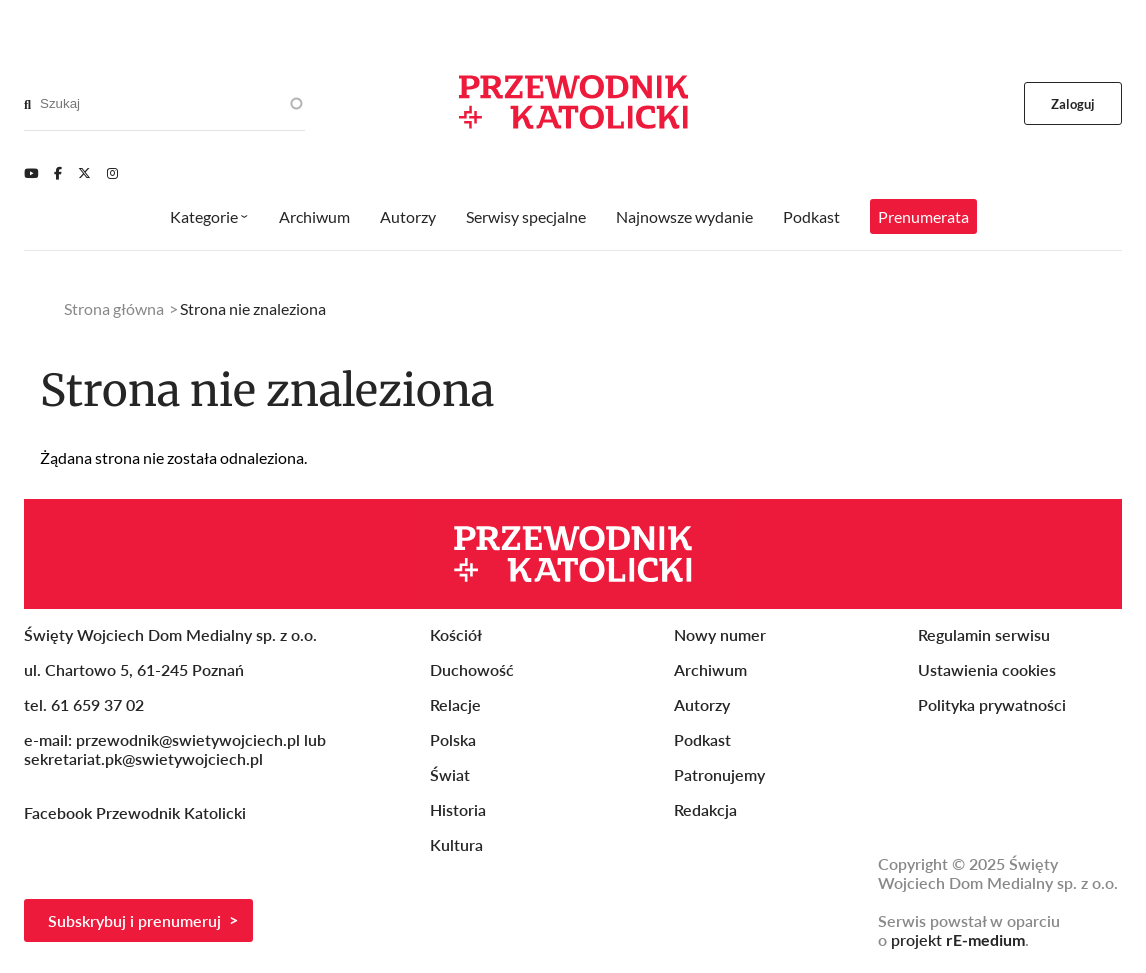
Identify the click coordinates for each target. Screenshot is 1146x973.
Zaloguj (1073, 104)
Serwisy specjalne (526, 216)
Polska (453, 739)
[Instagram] (112, 173)
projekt (958, 939)
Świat (450, 774)
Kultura (456, 844)
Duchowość (472, 669)
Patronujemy (719, 774)
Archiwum (314, 216)
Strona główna (114, 308)
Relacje (455, 704)
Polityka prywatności (992, 704)
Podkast (811, 216)
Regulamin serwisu (984, 634)
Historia (458, 809)
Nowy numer (720, 634)
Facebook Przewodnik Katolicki (137, 812)
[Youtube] (31, 173)
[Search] (27, 104)
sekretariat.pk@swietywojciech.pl (143, 758)
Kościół (456, 634)
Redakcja (705, 809)
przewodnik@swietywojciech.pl (188, 739)
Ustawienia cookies (987, 669)
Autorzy (408, 216)
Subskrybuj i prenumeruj (134, 920)
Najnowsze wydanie (684, 216)
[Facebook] (58, 173)
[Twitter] (84, 173)
